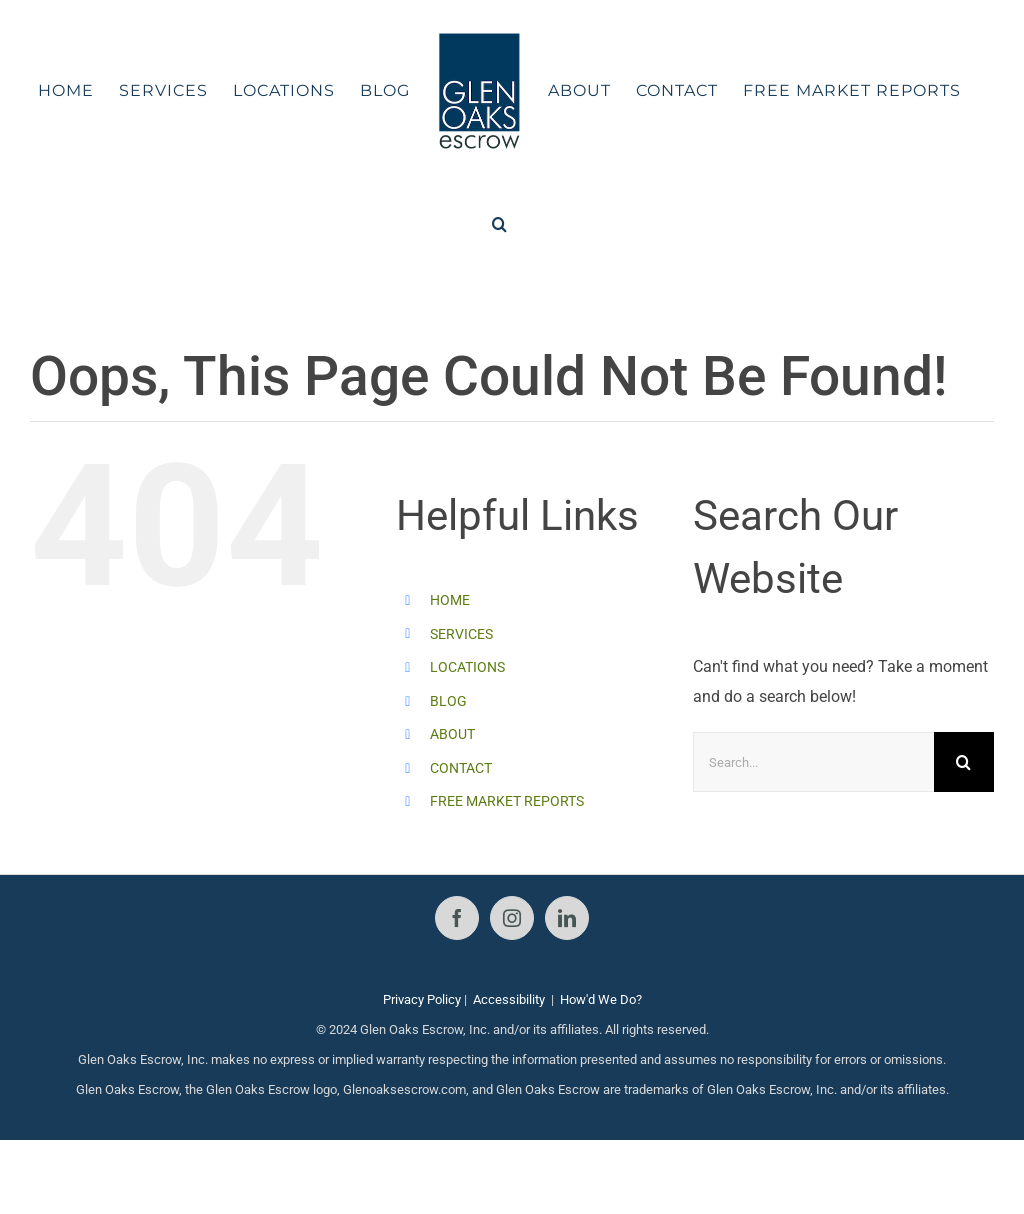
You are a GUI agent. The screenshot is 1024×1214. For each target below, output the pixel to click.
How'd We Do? (601, 999)
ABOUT (452, 734)
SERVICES (461, 634)
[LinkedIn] (567, 918)
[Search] (964, 762)
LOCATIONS (467, 667)
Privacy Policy (422, 999)
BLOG (448, 701)
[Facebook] (457, 918)
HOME (450, 600)
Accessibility (509, 999)
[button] (500, 224)
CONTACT (461, 768)
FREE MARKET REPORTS (507, 801)
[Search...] (813, 762)
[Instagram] (512, 918)
